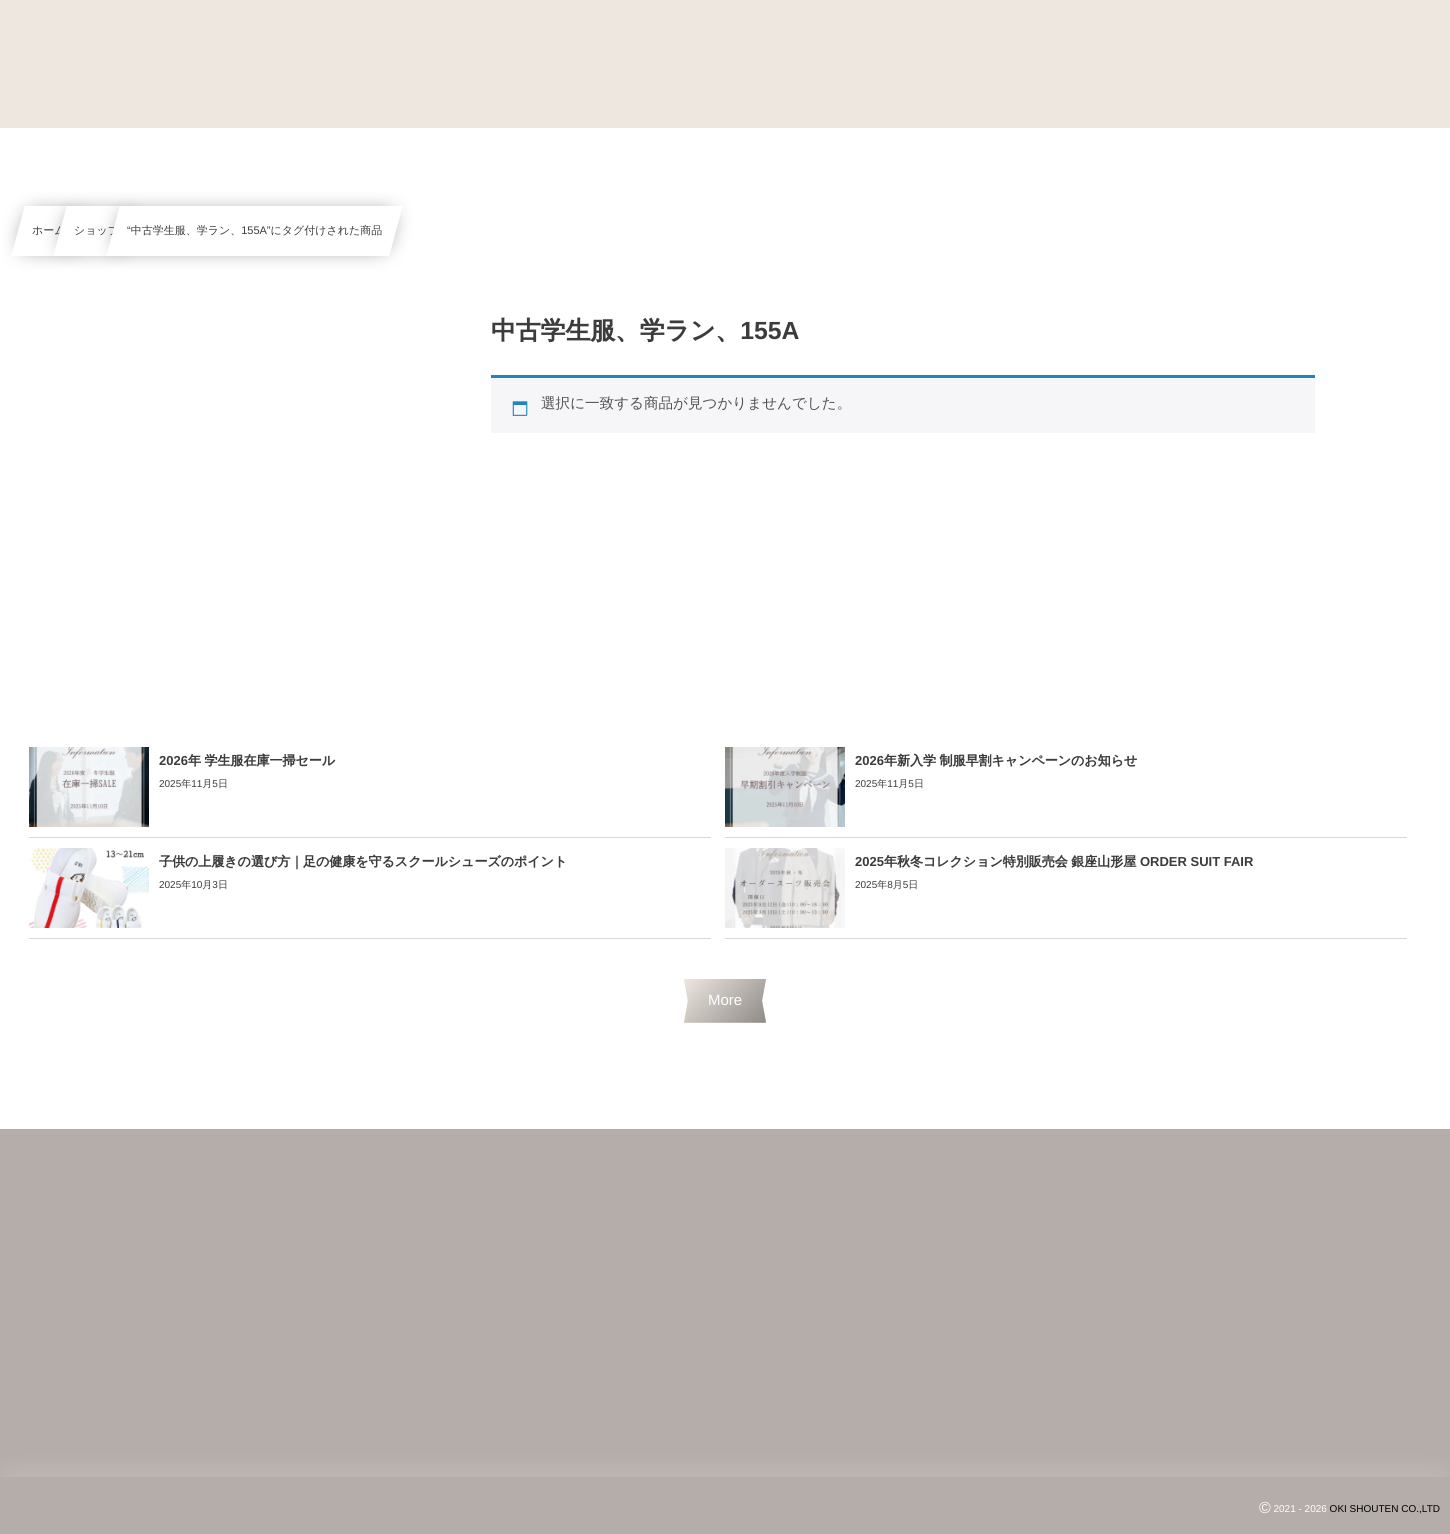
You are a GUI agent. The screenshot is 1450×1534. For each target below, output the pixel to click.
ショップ (96, 231)
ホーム (49, 231)
